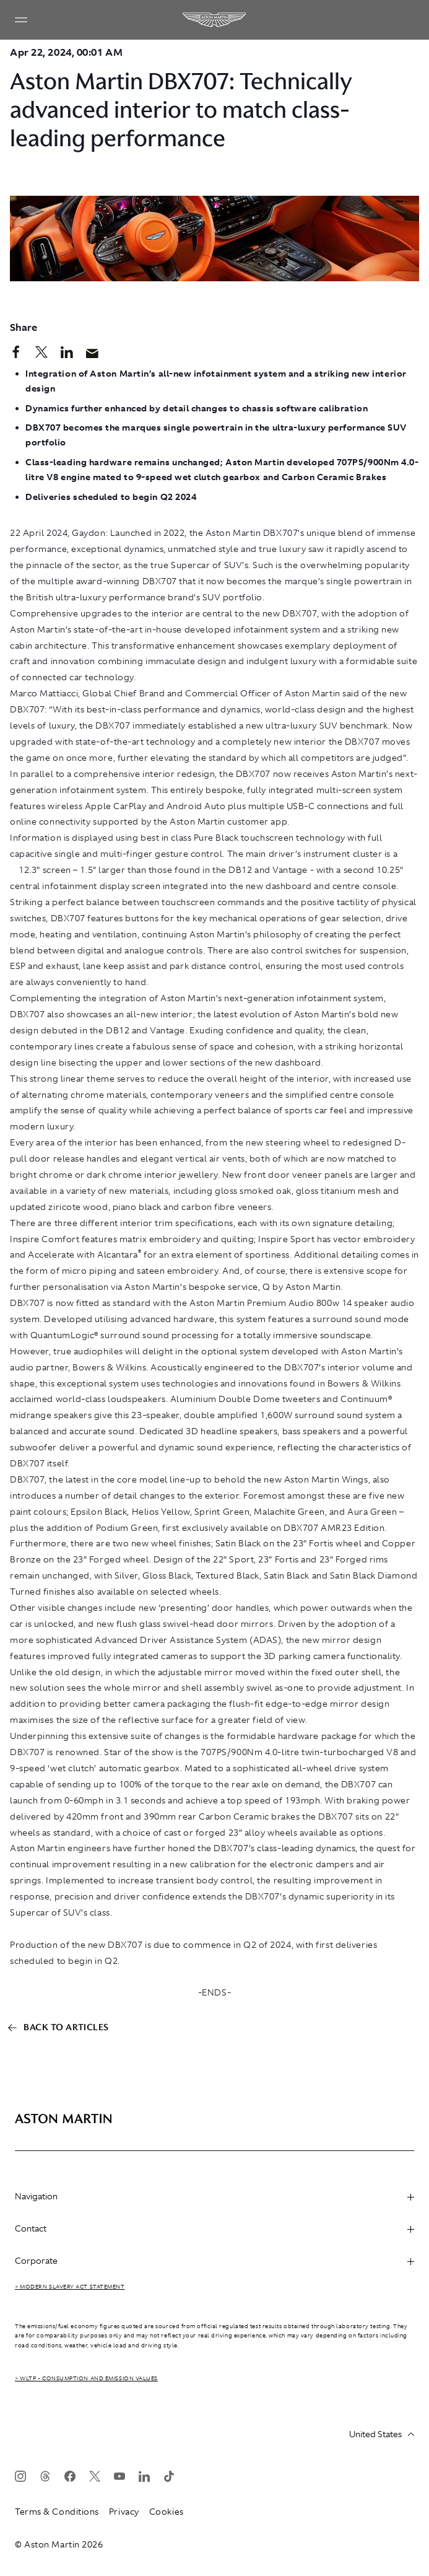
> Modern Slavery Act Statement (70, 2286)
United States (381, 2434)
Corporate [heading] (214, 2260)
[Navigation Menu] (21, 20)
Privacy (124, 2511)
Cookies (166, 2511)
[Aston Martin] (215, 19)
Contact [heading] (214, 2228)
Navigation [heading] (214, 2196)
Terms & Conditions (57, 2511)
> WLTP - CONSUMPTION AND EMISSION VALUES (86, 2378)
